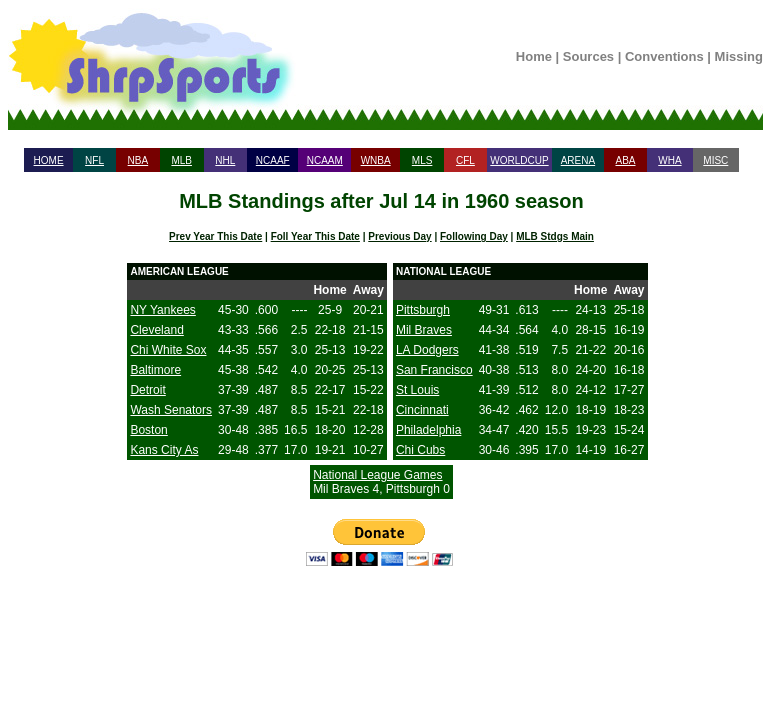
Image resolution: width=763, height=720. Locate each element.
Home (534, 56)
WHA (669, 160)
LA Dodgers (427, 350)
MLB (181, 160)
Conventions (664, 56)
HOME (49, 160)
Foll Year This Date (315, 236)
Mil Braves (424, 330)
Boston (148, 430)
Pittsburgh (423, 310)
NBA (138, 160)
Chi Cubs (420, 450)
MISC (715, 160)
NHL (225, 160)
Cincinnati (422, 410)
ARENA (578, 160)
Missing (739, 56)
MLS (422, 160)
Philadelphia (428, 430)
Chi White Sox (168, 350)
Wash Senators (171, 410)
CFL (465, 160)
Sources (588, 56)
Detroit (147, 390)
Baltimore (155, 370)
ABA (625, 160)
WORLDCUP (519, 160)
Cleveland (156, 330)
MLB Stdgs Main (555, 236)
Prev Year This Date (215, 236)
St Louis (417, 390)
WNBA (376, 160)
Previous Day (399, 236)
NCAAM (325, 160)
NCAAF (273, 160)
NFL (94, 160)
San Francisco (434, 370)
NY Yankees (162, 310)
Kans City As (164, 450)
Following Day (474, 236)
